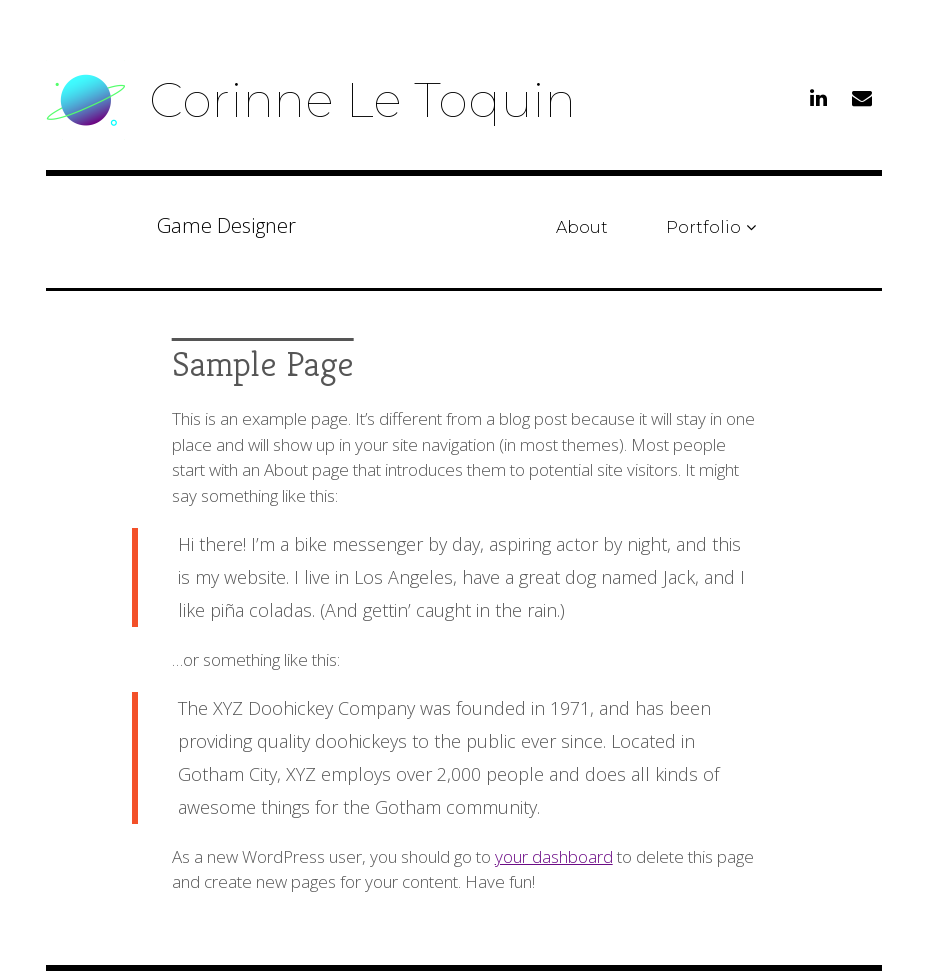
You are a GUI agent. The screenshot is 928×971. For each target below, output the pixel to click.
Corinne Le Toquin (362, 100)
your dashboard (554, 856)
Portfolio (703, 227)
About (582, 227)
